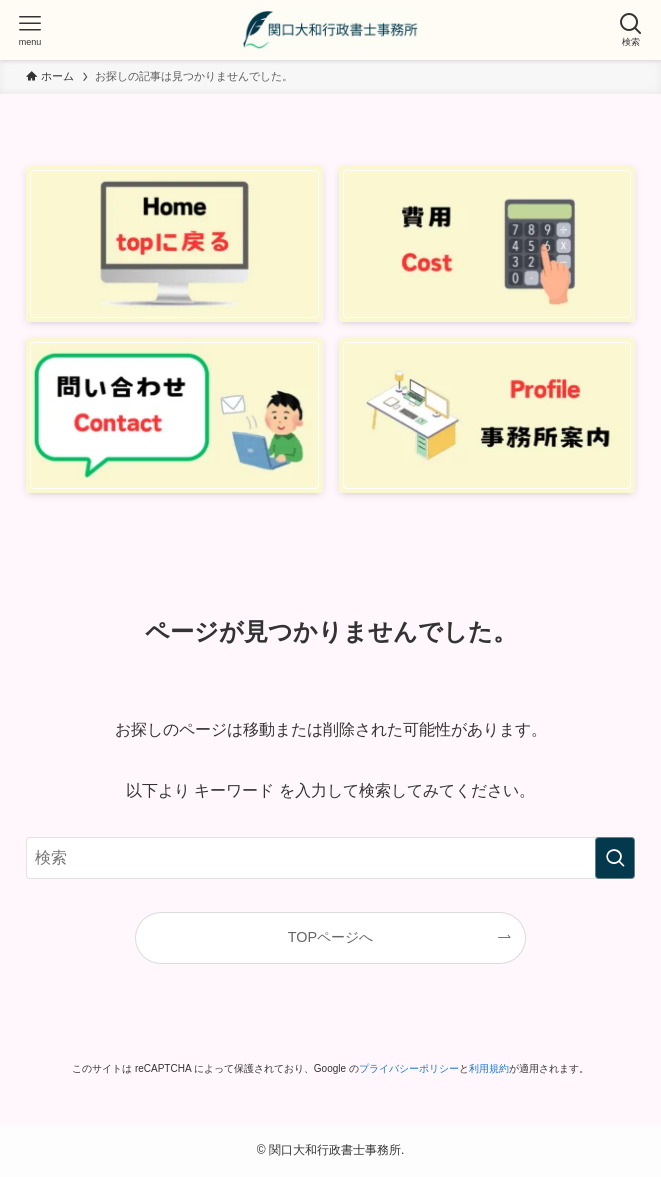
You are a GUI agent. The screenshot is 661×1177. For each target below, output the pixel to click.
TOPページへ (330, 937)
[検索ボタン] (631, 30)
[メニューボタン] (30, 30)
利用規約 (489, 1068)
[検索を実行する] (615, 858)
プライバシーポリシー (409, 1068)
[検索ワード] (330, 858)
